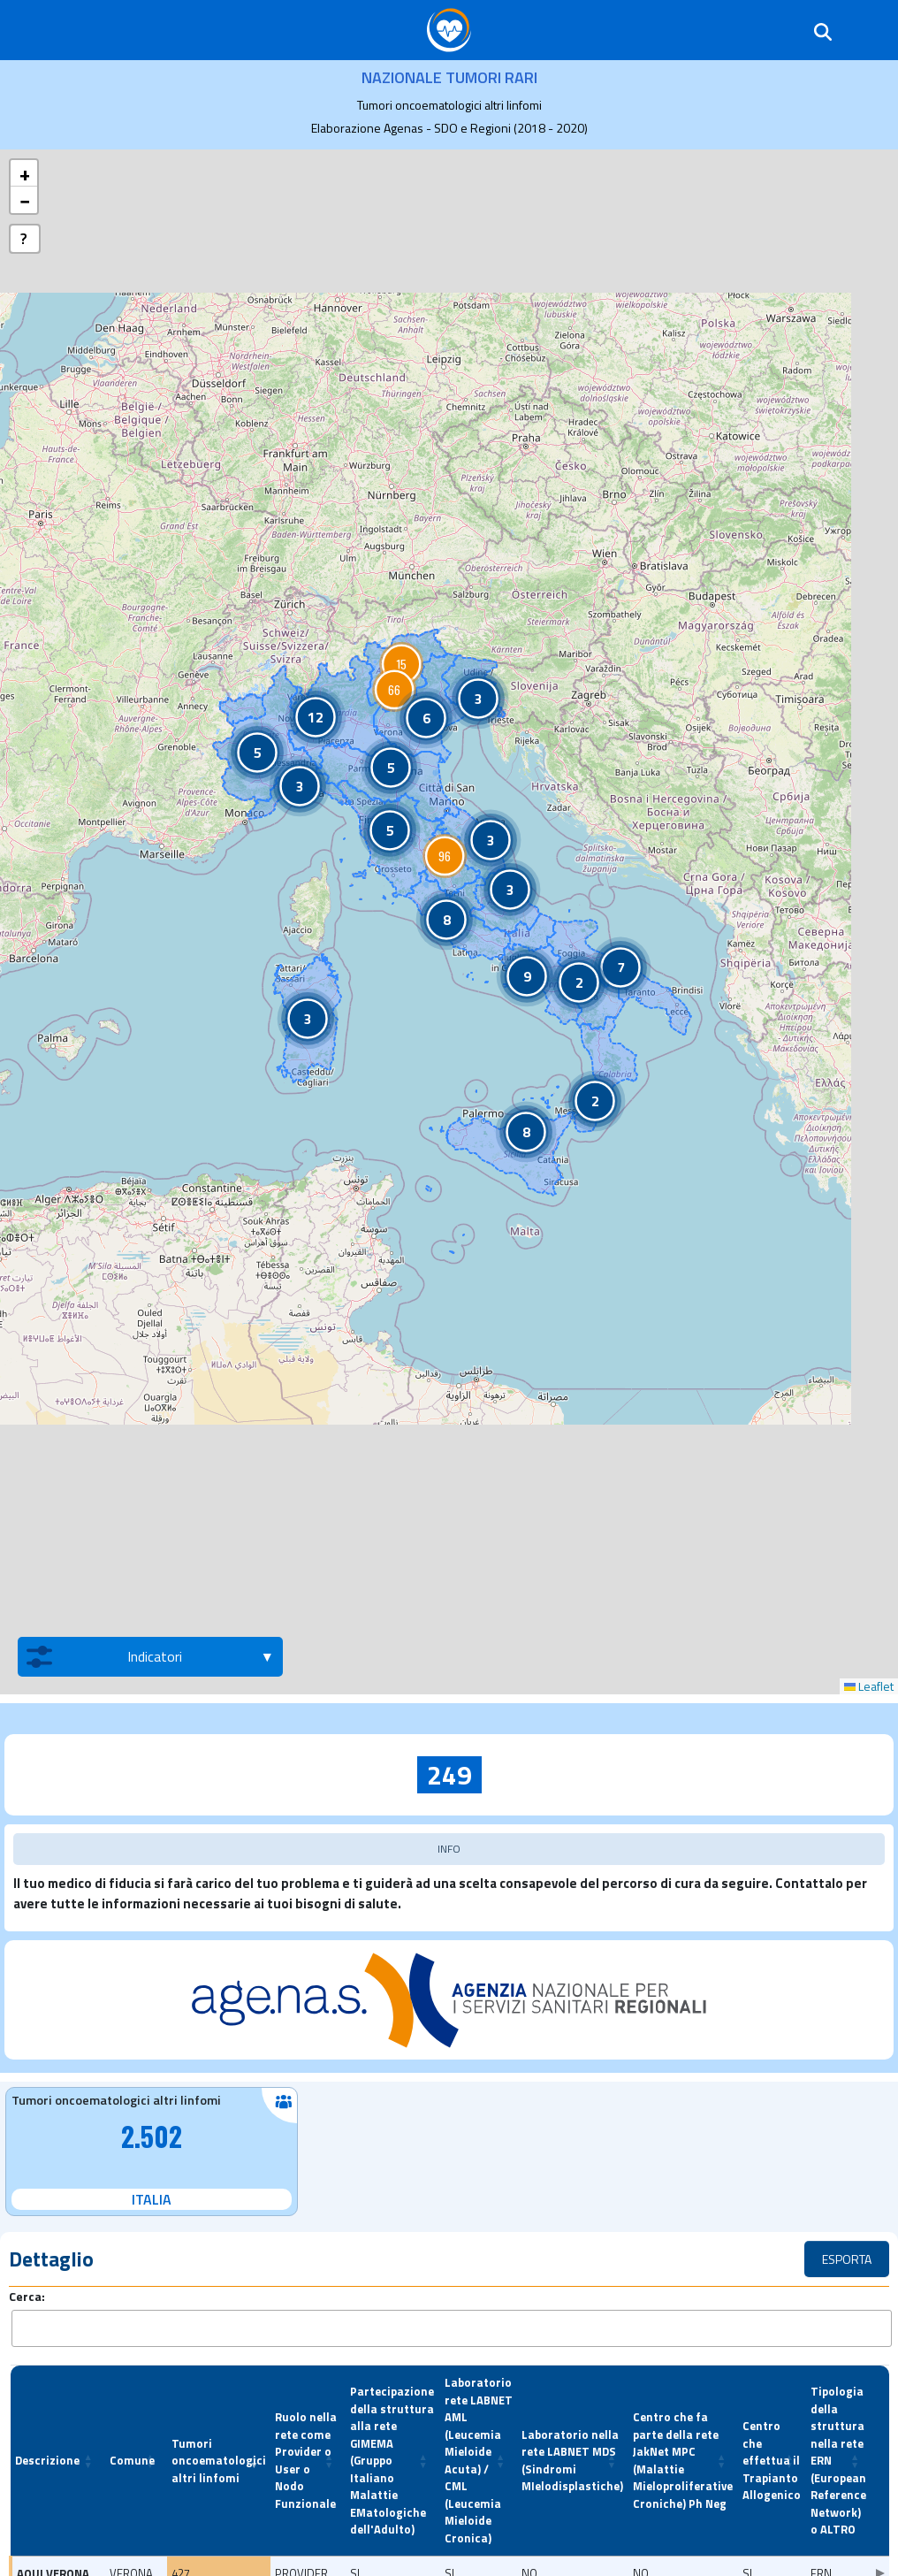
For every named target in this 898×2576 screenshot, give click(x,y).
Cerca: (27, 2296)
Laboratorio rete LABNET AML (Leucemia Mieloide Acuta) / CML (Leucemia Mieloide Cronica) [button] (479, 2460)
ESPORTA (846, 2259)
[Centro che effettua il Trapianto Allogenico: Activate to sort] (772, 2461)
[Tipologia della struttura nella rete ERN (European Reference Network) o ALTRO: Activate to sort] (838, 2461)
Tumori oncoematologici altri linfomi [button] (218, 2461)
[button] (401, 664)
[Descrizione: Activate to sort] (58, 2461)
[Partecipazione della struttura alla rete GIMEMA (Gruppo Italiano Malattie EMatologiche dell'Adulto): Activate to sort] (393, 2461)
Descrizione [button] (47, 2460)
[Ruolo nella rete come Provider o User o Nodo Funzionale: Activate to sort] (308, 2461)
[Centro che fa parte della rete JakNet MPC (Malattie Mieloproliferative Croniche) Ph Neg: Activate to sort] (683, 2461)
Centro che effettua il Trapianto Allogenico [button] (771, 2460)
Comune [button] (132, 2460)
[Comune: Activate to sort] (136, 2461)
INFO (449, 1848)
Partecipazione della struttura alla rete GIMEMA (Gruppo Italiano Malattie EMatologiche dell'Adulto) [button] (392, 2460)
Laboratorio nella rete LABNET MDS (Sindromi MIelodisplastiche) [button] (572, 2461)
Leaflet (869, 1686)
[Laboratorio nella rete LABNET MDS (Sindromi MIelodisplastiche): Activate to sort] (572, 2461)
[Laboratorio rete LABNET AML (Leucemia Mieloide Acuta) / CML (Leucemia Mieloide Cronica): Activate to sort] (478, 2461)
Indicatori (104, 1657)
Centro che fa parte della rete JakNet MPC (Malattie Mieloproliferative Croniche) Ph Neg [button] (683, 2460)
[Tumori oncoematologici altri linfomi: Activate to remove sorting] (218, 2461)
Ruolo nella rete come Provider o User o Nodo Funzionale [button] (306, 2460)
